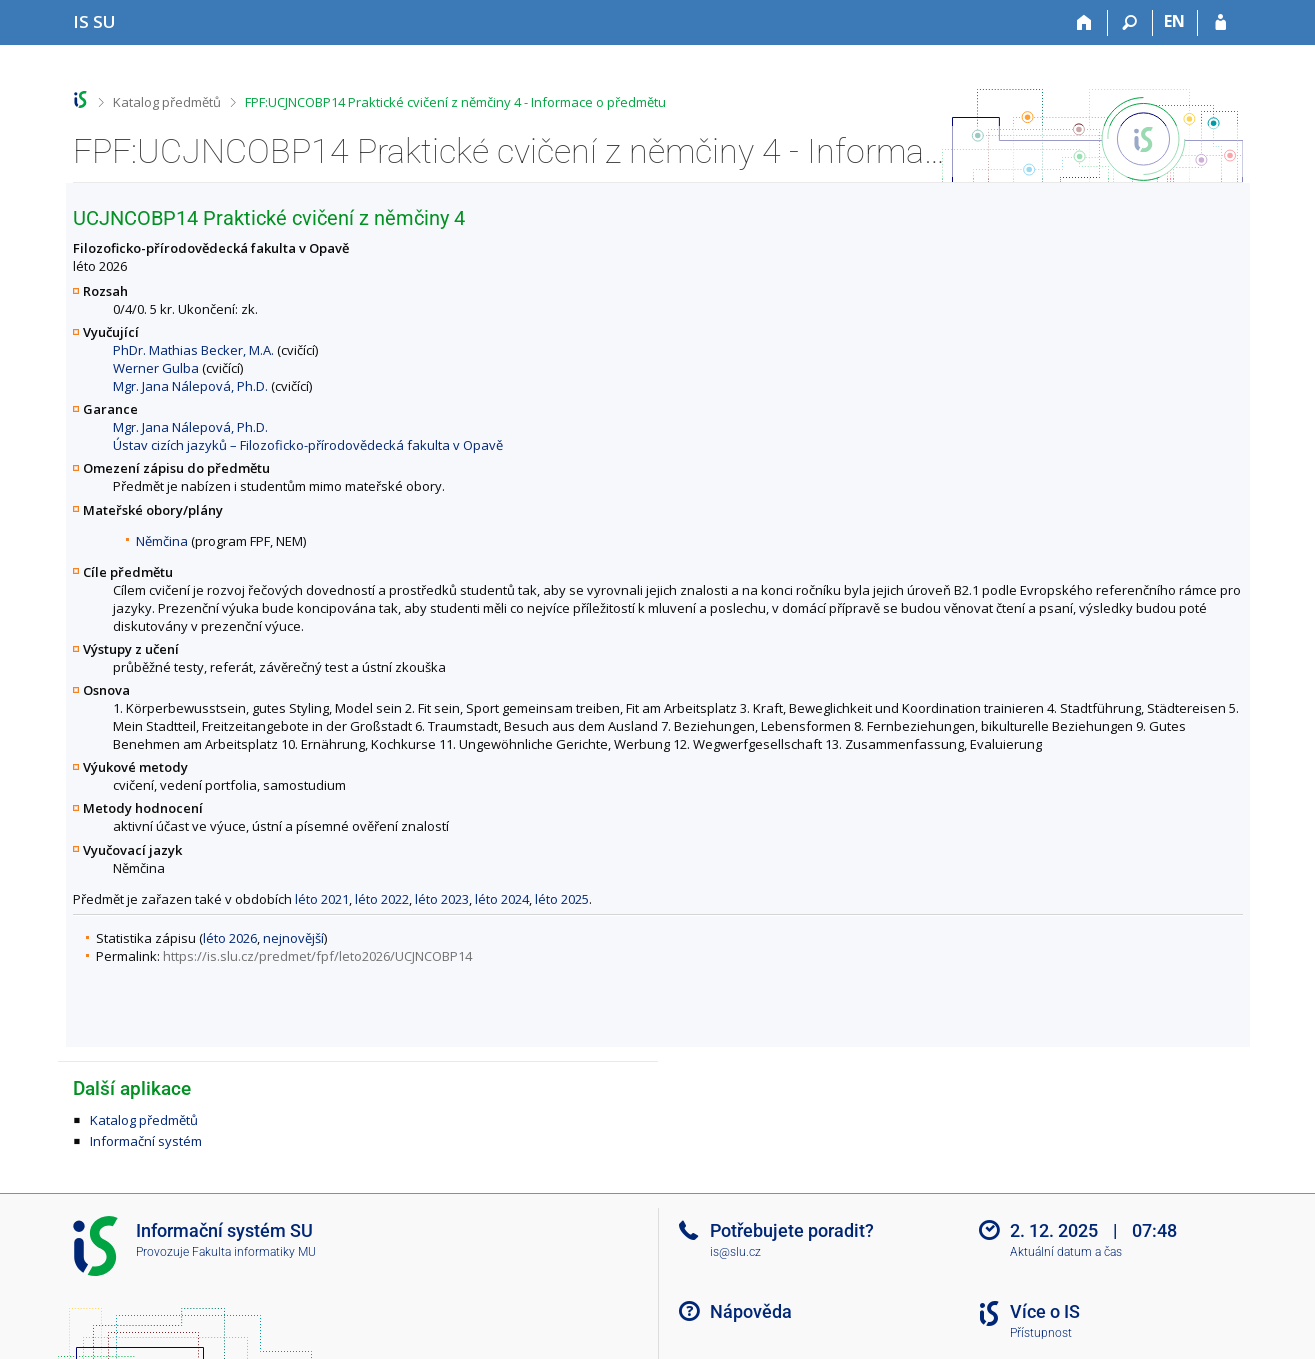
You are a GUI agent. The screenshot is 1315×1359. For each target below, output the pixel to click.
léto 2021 (322, 899)
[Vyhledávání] (1130, 23)
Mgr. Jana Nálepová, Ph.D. (190, 386)
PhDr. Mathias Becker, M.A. (193, 350)
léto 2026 (230, 938)
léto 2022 (382, 899)
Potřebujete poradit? (792, 1230)
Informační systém (146, 1141)
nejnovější (293, 938)
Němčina (162, 541)
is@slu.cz (735, 1252)
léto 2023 (442, 899)
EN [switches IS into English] (1174, 21)
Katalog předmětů (167, 102)
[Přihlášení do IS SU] (1220, 23)
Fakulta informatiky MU (254, 1252)
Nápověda (751, 1311)
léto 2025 (562, 899)
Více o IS (1045, 1311)
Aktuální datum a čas (1066, 1252)
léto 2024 (502, 899)
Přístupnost (1041, 1333)
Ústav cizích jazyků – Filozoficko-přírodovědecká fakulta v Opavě (308, 445)
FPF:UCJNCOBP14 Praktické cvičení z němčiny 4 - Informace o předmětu (455, 102)
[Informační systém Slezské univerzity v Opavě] (94, 21)
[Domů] (1085, 23)
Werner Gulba (156, 368)
